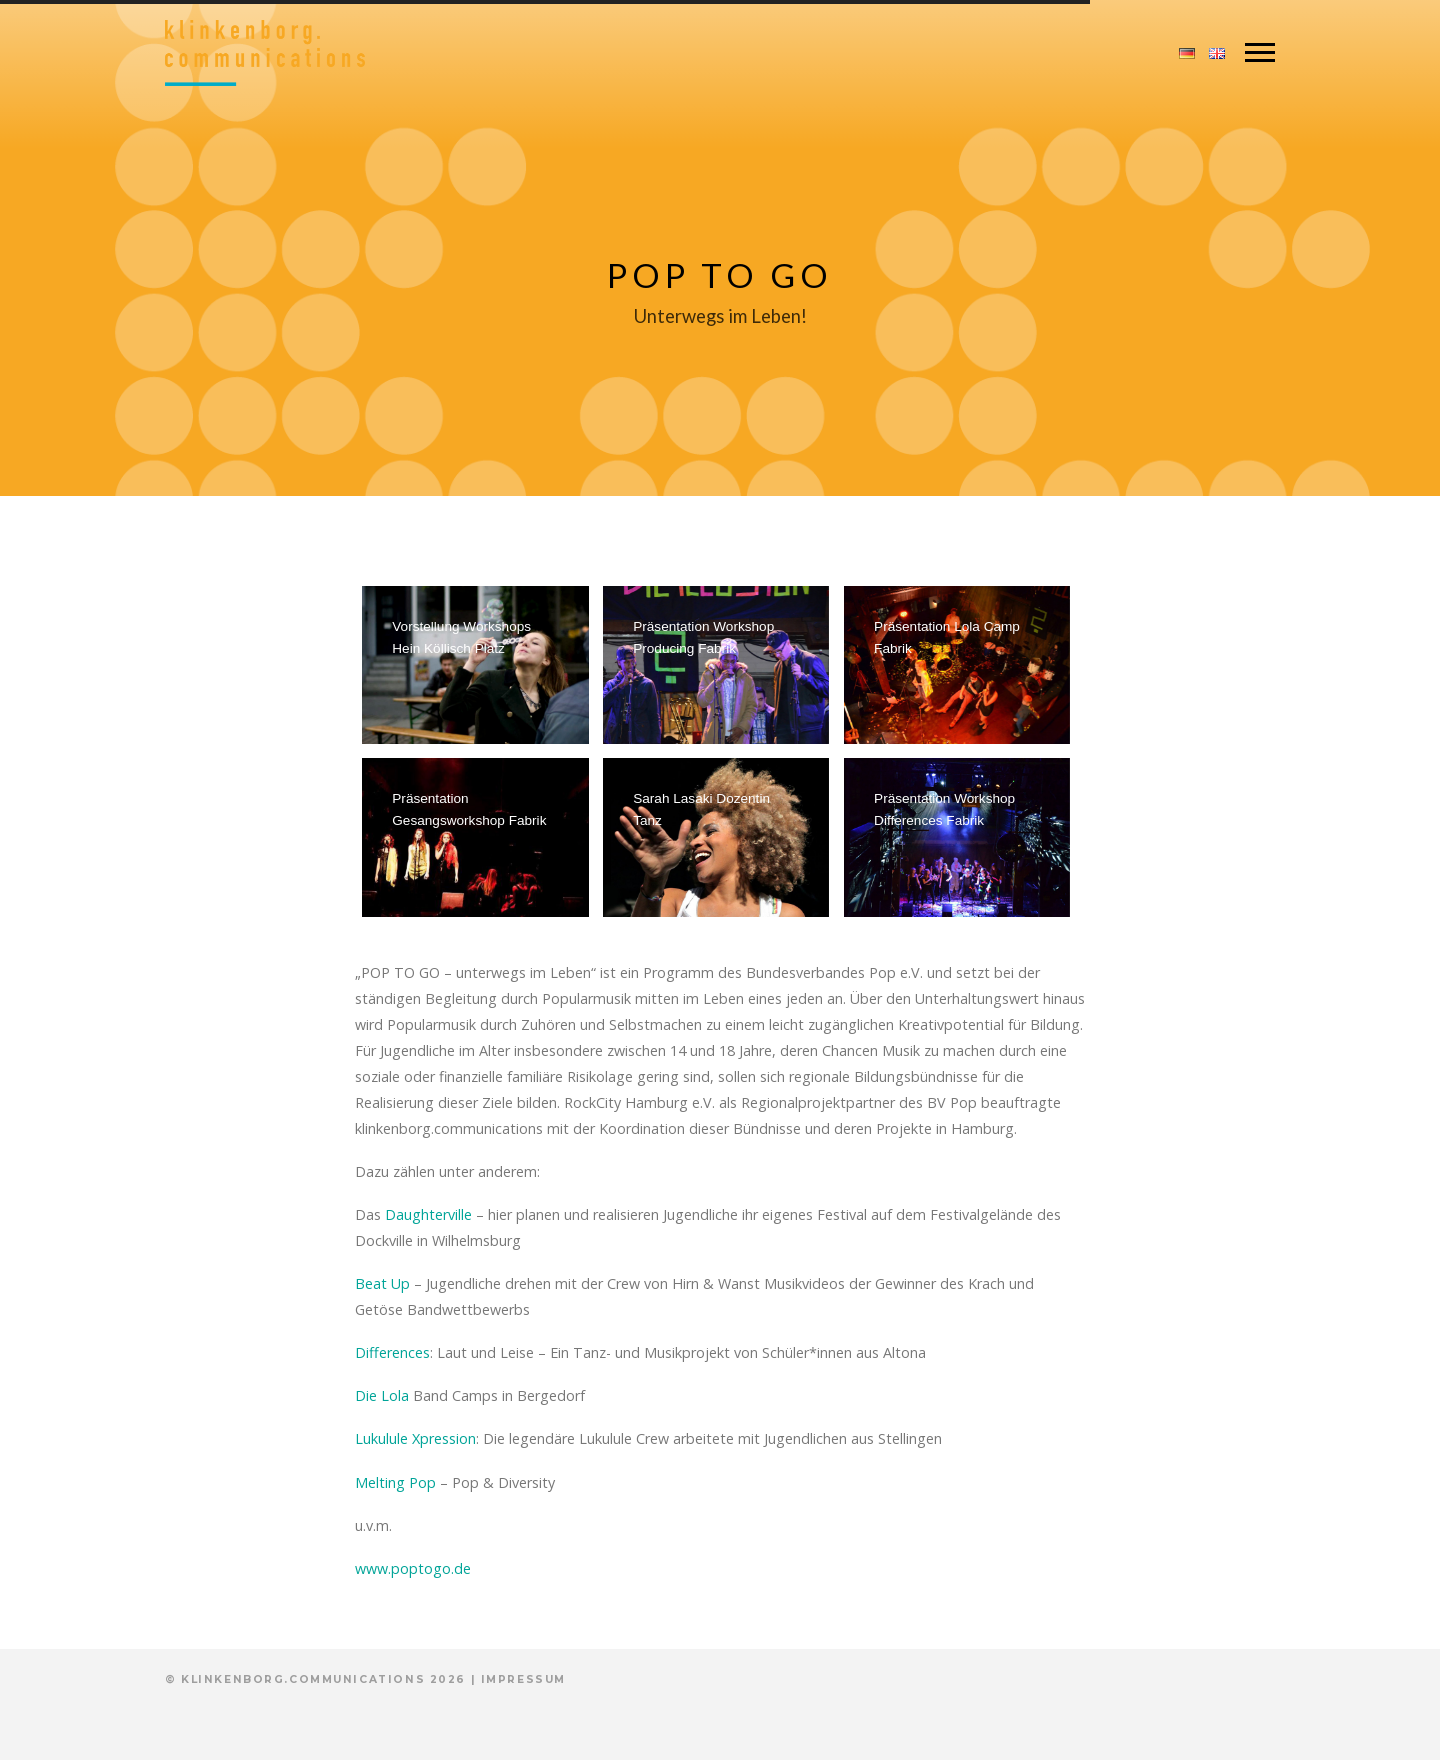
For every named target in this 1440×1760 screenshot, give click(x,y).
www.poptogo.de (413, 1568)
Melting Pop (395, 1482)
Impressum (523, 1679)
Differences (392, 1352)
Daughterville (428, 1214)
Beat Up (382, 1283)
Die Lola (382, 1395)
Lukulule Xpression (415, 1438)
